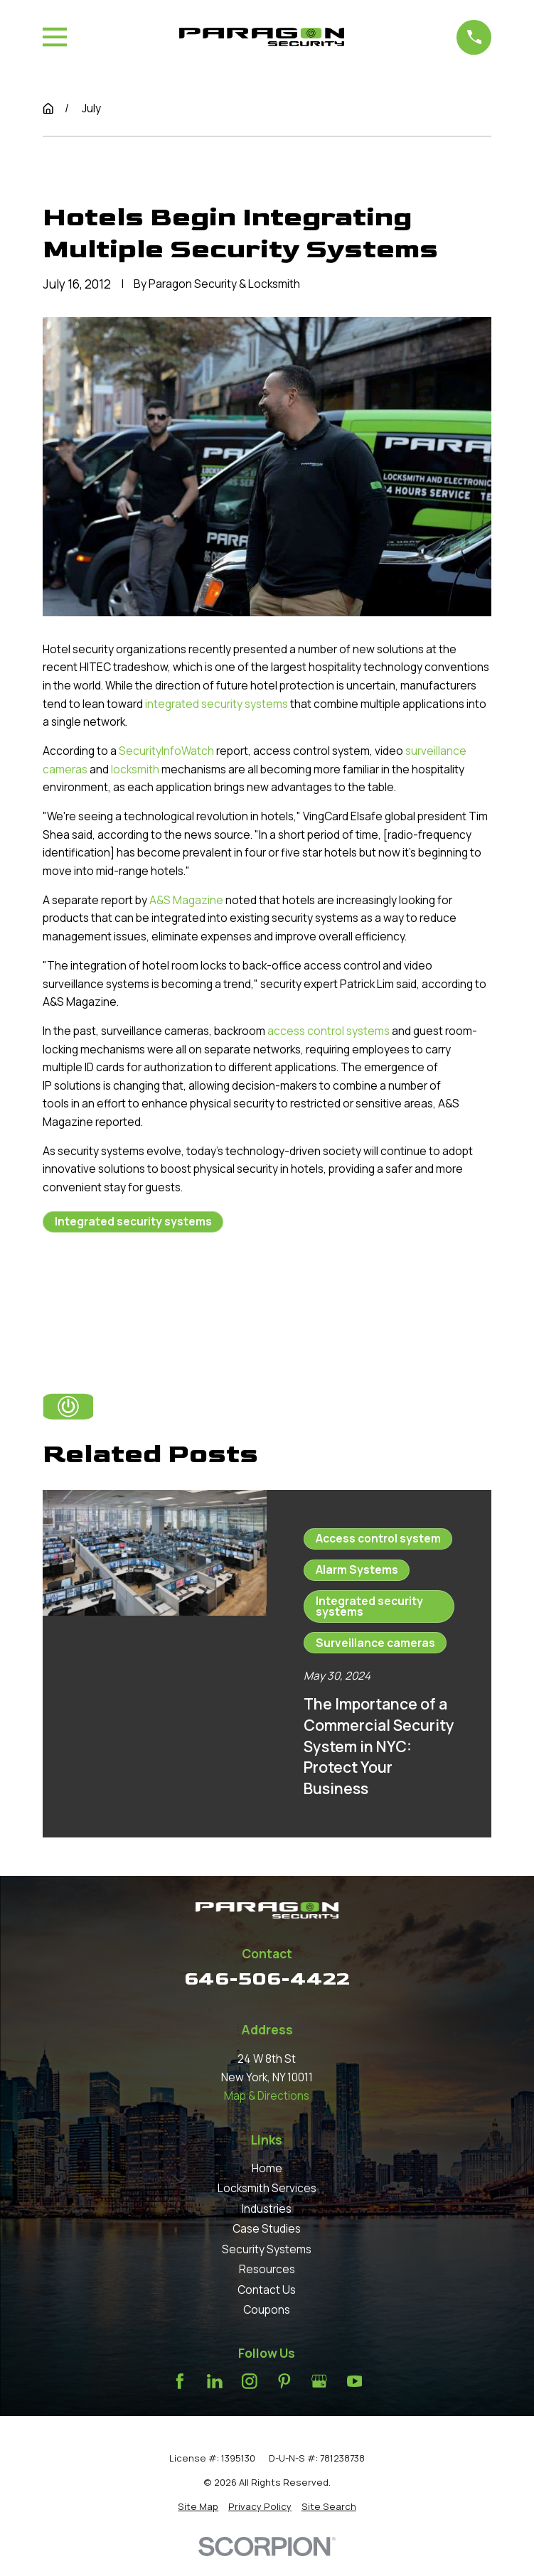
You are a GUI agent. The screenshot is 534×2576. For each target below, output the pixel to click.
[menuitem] (198, 2506)
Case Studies (267, 2228)
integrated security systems (216, 704)
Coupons (266, 2309)
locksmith (135, 769)
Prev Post (101, 1289)
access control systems (328, 1031)
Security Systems (266, 2249)
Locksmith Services (267, 2188)
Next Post (229, 1289)
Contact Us (266, 2289)
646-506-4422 (267, 1979)
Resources (267, 2269)
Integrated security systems (133, 1221)
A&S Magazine (186, 900)
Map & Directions (266, 2095)
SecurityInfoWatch (166, 750)
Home (267, 2168)
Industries (267, 2208)
